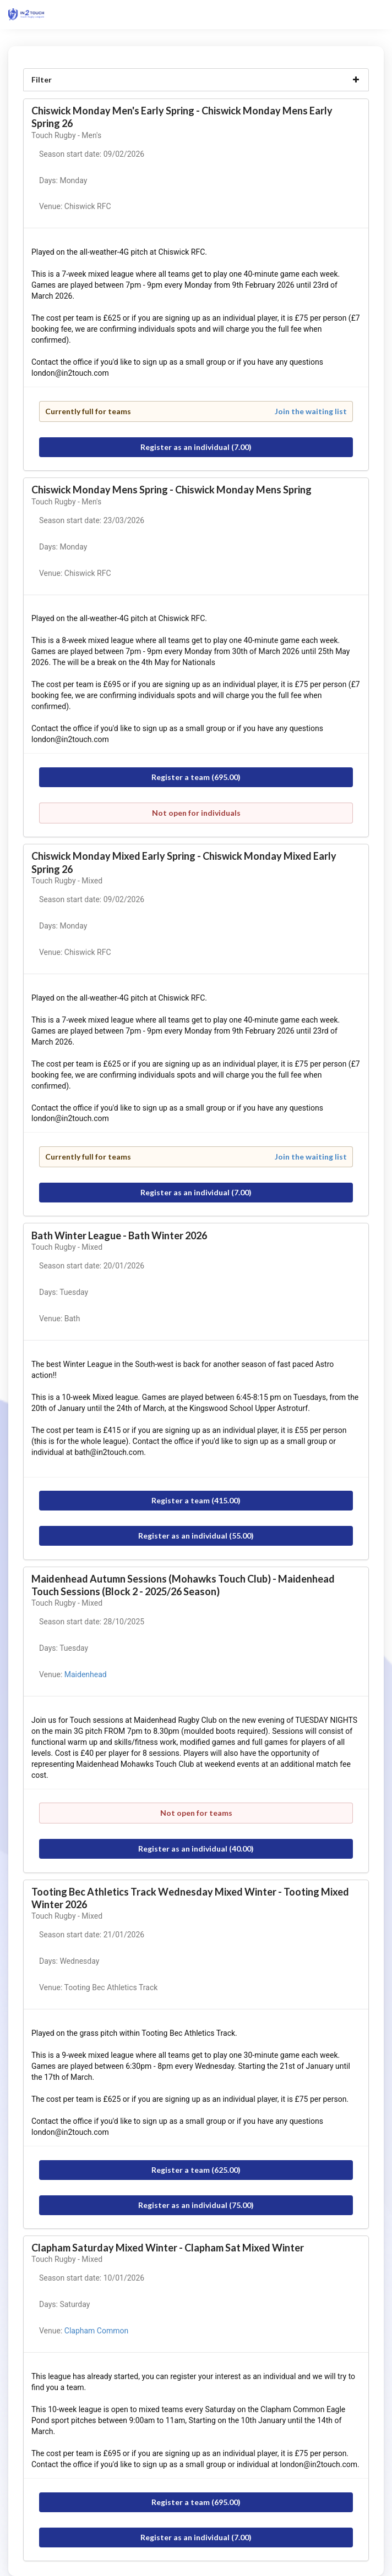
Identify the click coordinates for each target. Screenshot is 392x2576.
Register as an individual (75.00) (196, 2205)
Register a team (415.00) (196, 1500)
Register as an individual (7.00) (196, 447)
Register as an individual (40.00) (196, 1848)
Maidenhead (85, 1674)
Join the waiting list (311, 411)
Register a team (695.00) (196, 777)
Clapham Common (96, 2330)
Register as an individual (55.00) (196, 1535)
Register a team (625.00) (196, 2169)
